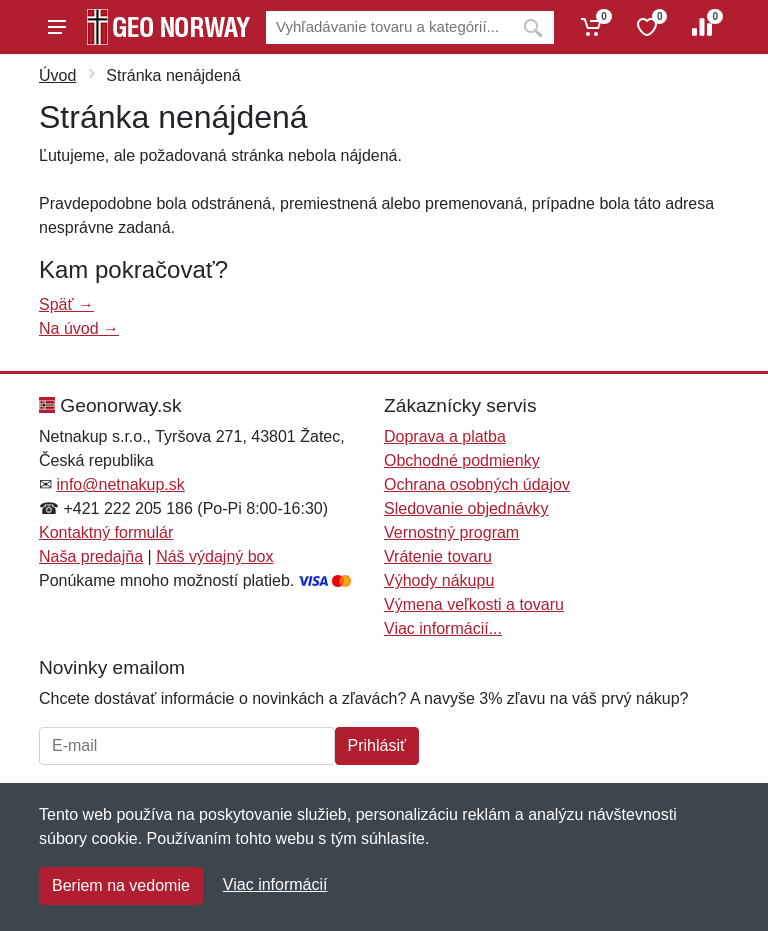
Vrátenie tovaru (438, 556)
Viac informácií (275, 884)
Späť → (66, 304)
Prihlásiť (377, 745)
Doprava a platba (445, 436)
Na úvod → (79, 328)
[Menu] (57, 27)
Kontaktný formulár (106, 532)
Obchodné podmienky (462, 460)
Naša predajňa (91, 556)
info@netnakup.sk (120, 484)
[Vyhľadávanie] (389, 27)
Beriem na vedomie (121, 885)
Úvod (57, 75)
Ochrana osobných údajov (477, 484)
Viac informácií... (443, 628)
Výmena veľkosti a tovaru (474, 604)
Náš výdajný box (214, 556)
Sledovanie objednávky (466, 508)
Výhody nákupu (439, 580)
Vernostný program (451, 532)
